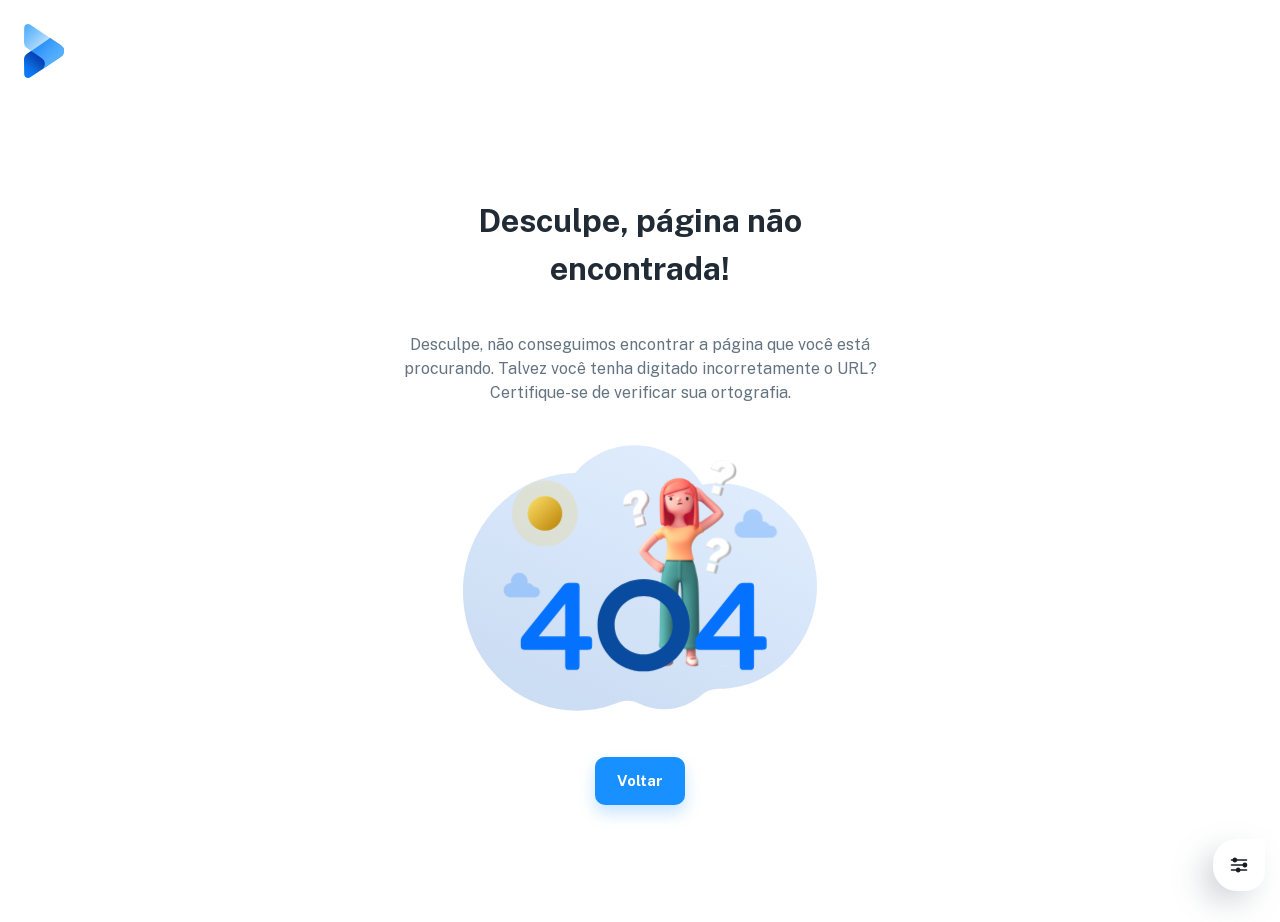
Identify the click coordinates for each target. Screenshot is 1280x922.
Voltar (640, 781)
